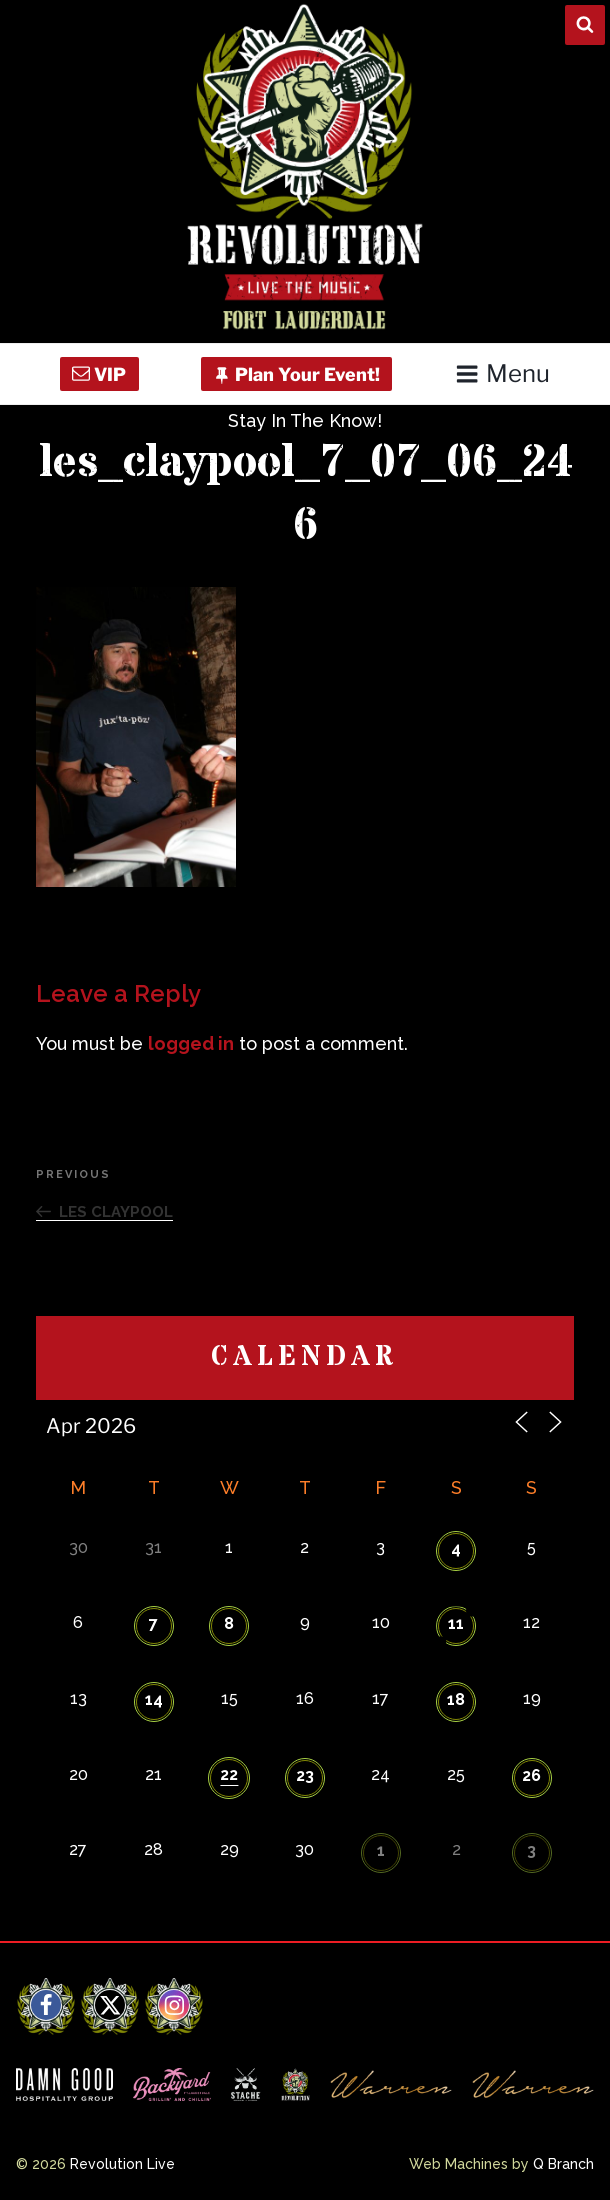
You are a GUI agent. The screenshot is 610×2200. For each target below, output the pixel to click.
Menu (502, 373)
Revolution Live (122, 2164)
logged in (191, 1043)
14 (154, 1699)
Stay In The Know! (305, 420)
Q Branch (563, 2164)
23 (305, 1775)
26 (531, 1775)
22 (229, 1774)
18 (456, 1699)
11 (456, 1623)
